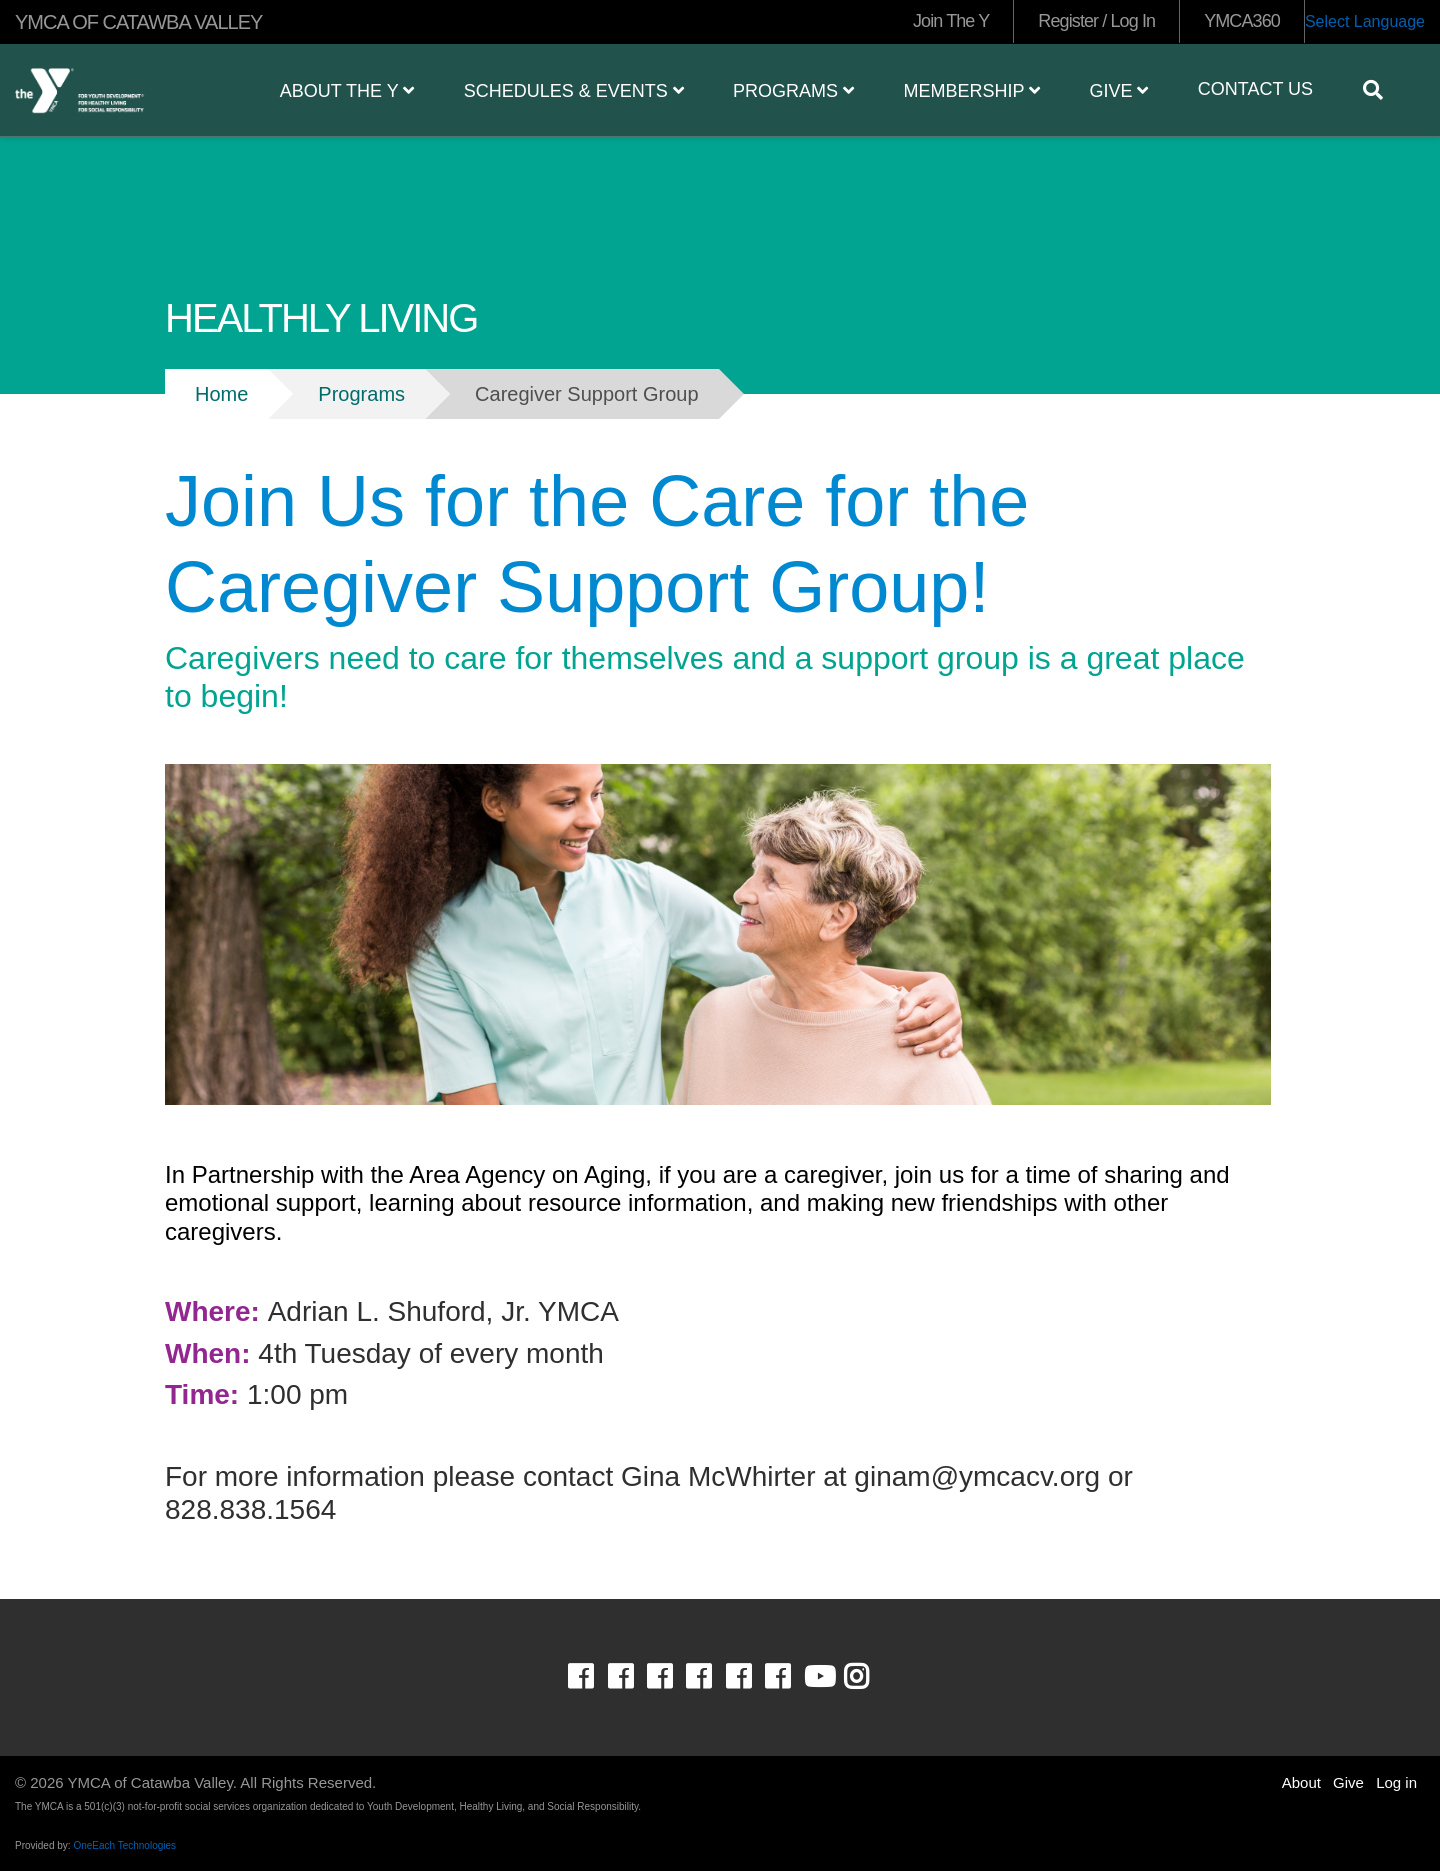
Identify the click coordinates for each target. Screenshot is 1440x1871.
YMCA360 (1242, 21)
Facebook (594, 1677)
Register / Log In (1096, 21)
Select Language (1365, 21)
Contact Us (1255, 89)
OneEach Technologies (124, 1845)
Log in (1396, 1782)
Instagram (870, 1677)
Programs (793, 91)
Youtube (818, 1677)
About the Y (347, 91)
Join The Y (951, 21)
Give (1118, 91)
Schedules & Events (574, 91)
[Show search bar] (1381, 90)
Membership (971, 91)
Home (221, 394)
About (1301, 1782)
